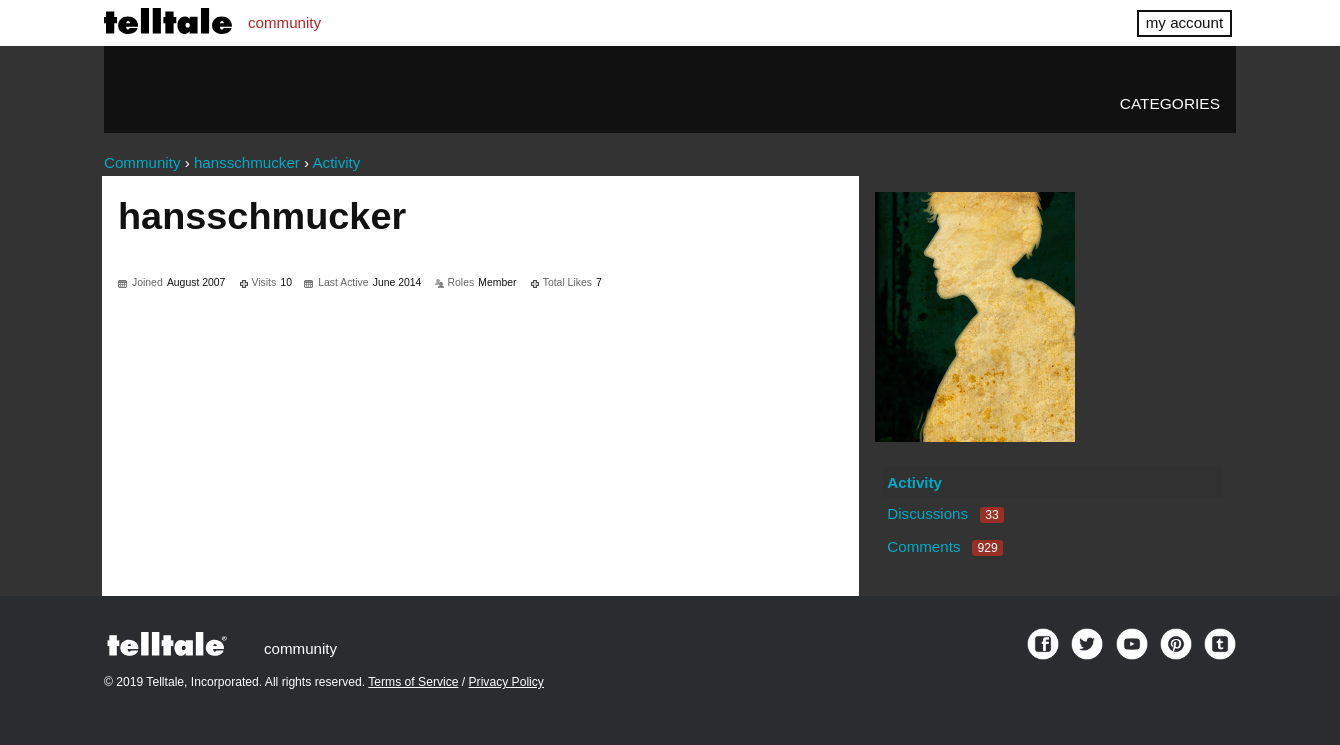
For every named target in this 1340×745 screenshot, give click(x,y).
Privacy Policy (506, 682)
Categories (1170, 103)
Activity (914, 482)
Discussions (945, 513)
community (284, 22)
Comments (945, 546)
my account (1184, 22)
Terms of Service (413, 682)
